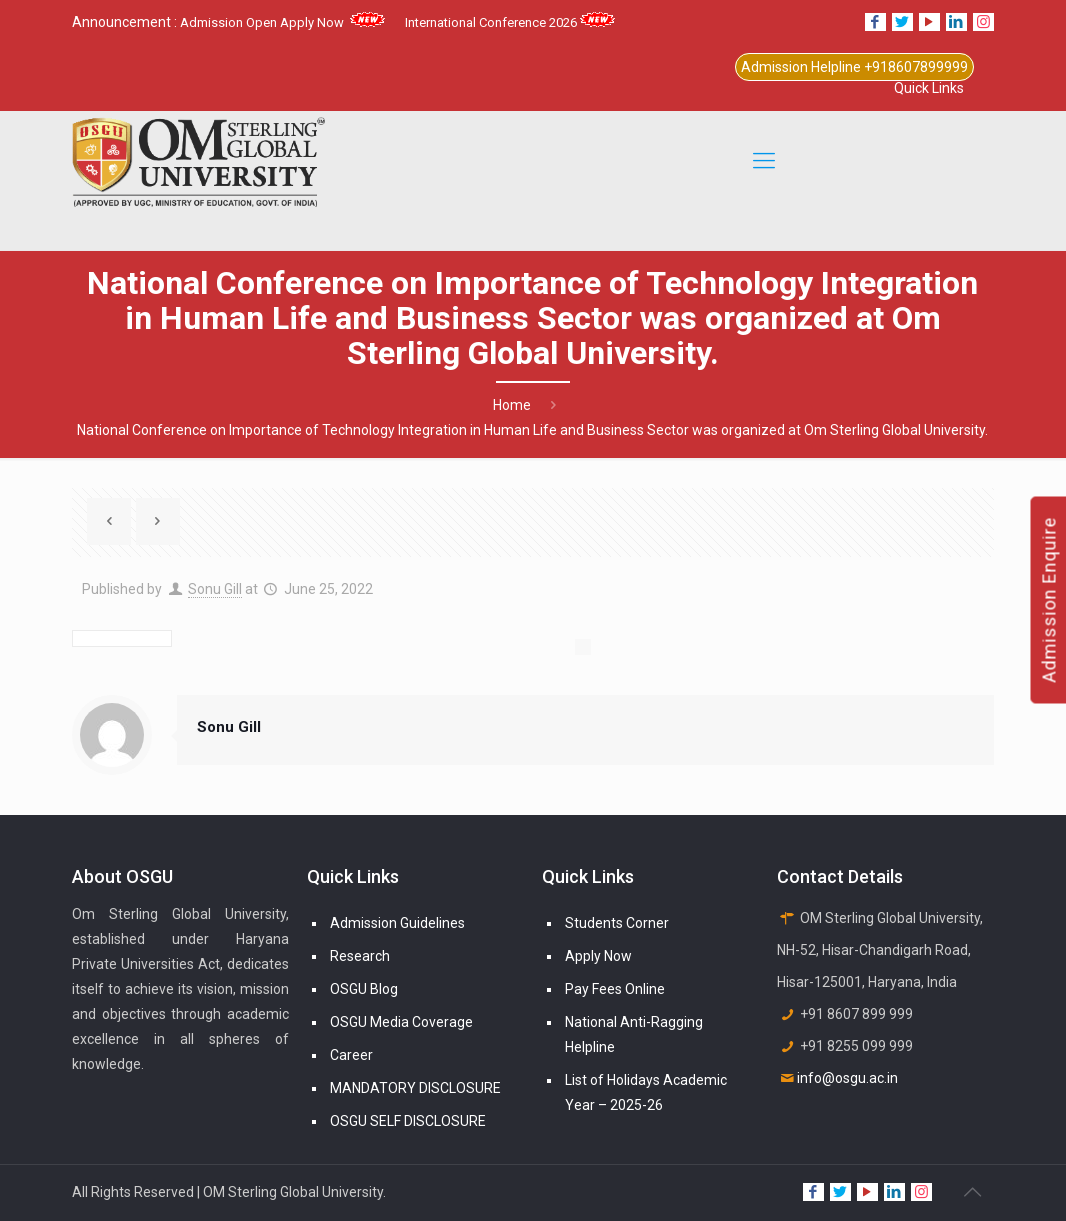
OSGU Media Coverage (401, 1022)
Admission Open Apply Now (282, 22)
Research (360, 956)
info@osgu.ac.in (847, 1078)
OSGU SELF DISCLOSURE (408, 1121)
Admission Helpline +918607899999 (854, 67)
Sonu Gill (215, 589)
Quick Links (929, 88)
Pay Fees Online (615, 989)
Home (512, 405)
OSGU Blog (364, 989)
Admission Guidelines (397, 923)
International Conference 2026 (510, 22)
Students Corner (617, 923)
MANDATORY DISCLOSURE (415, 1088)
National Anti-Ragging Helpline (634, 1034)
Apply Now (598, 956)
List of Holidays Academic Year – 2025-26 (646, 1092)
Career (351, 1055)
